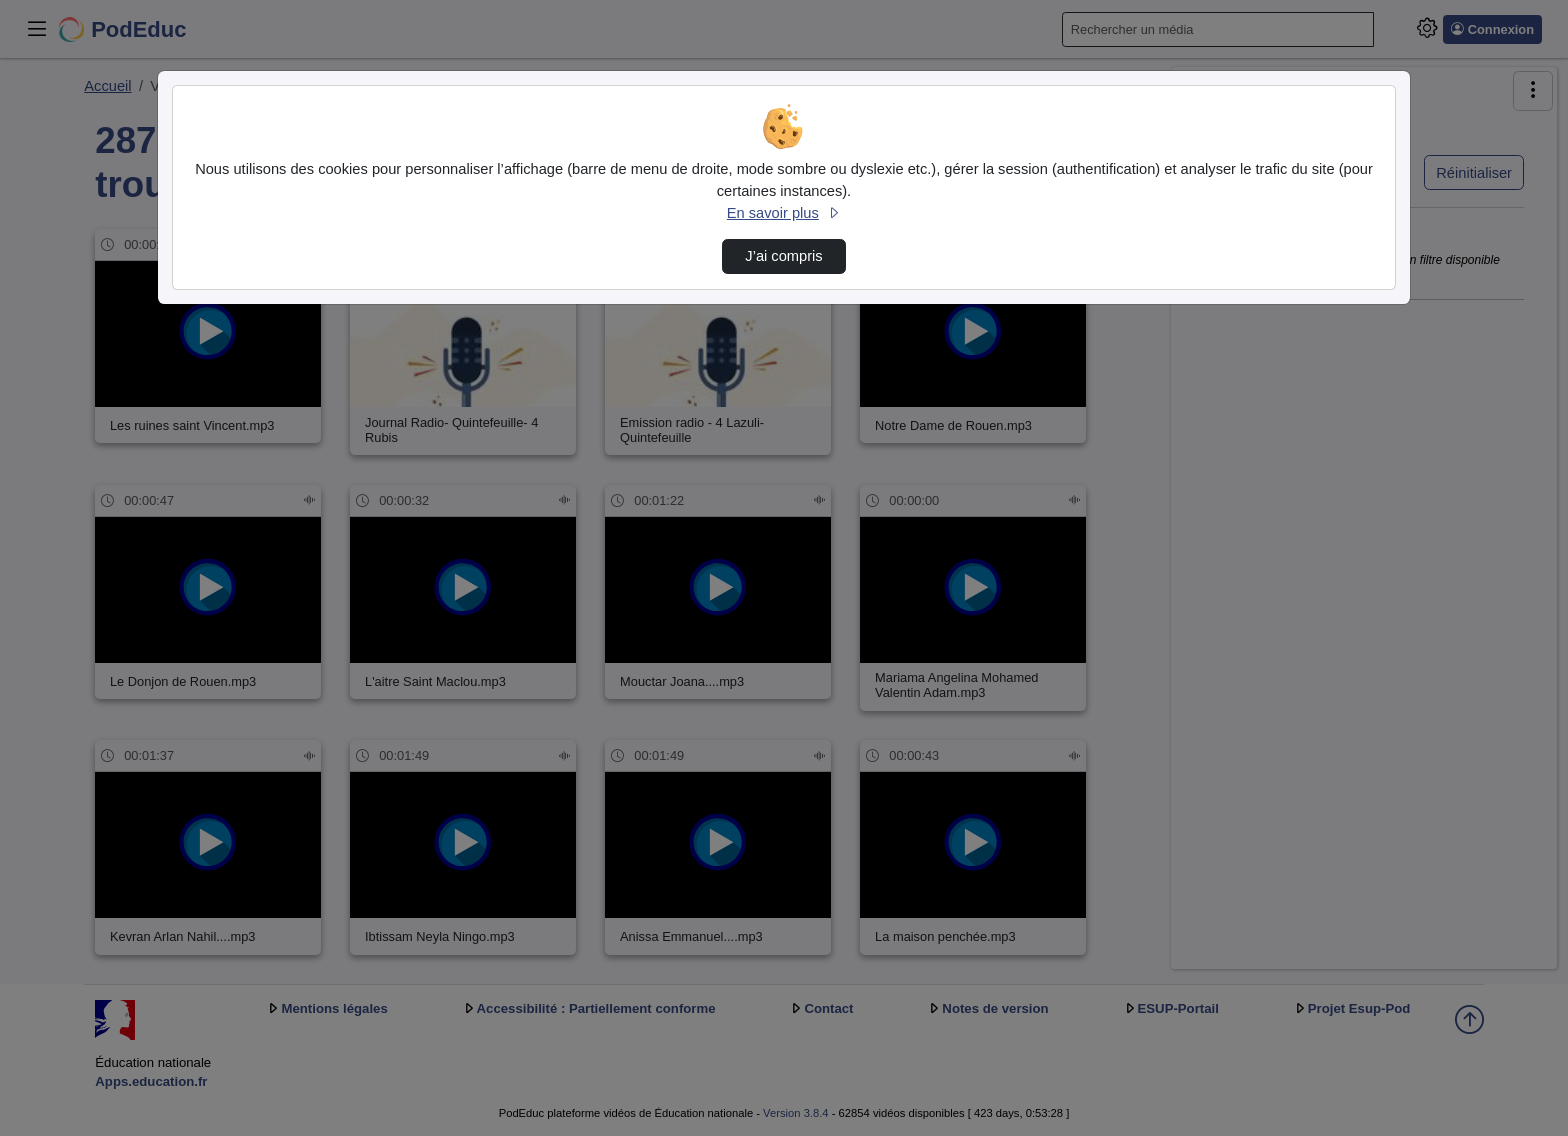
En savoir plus (784, 213)
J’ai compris (783, 256)
